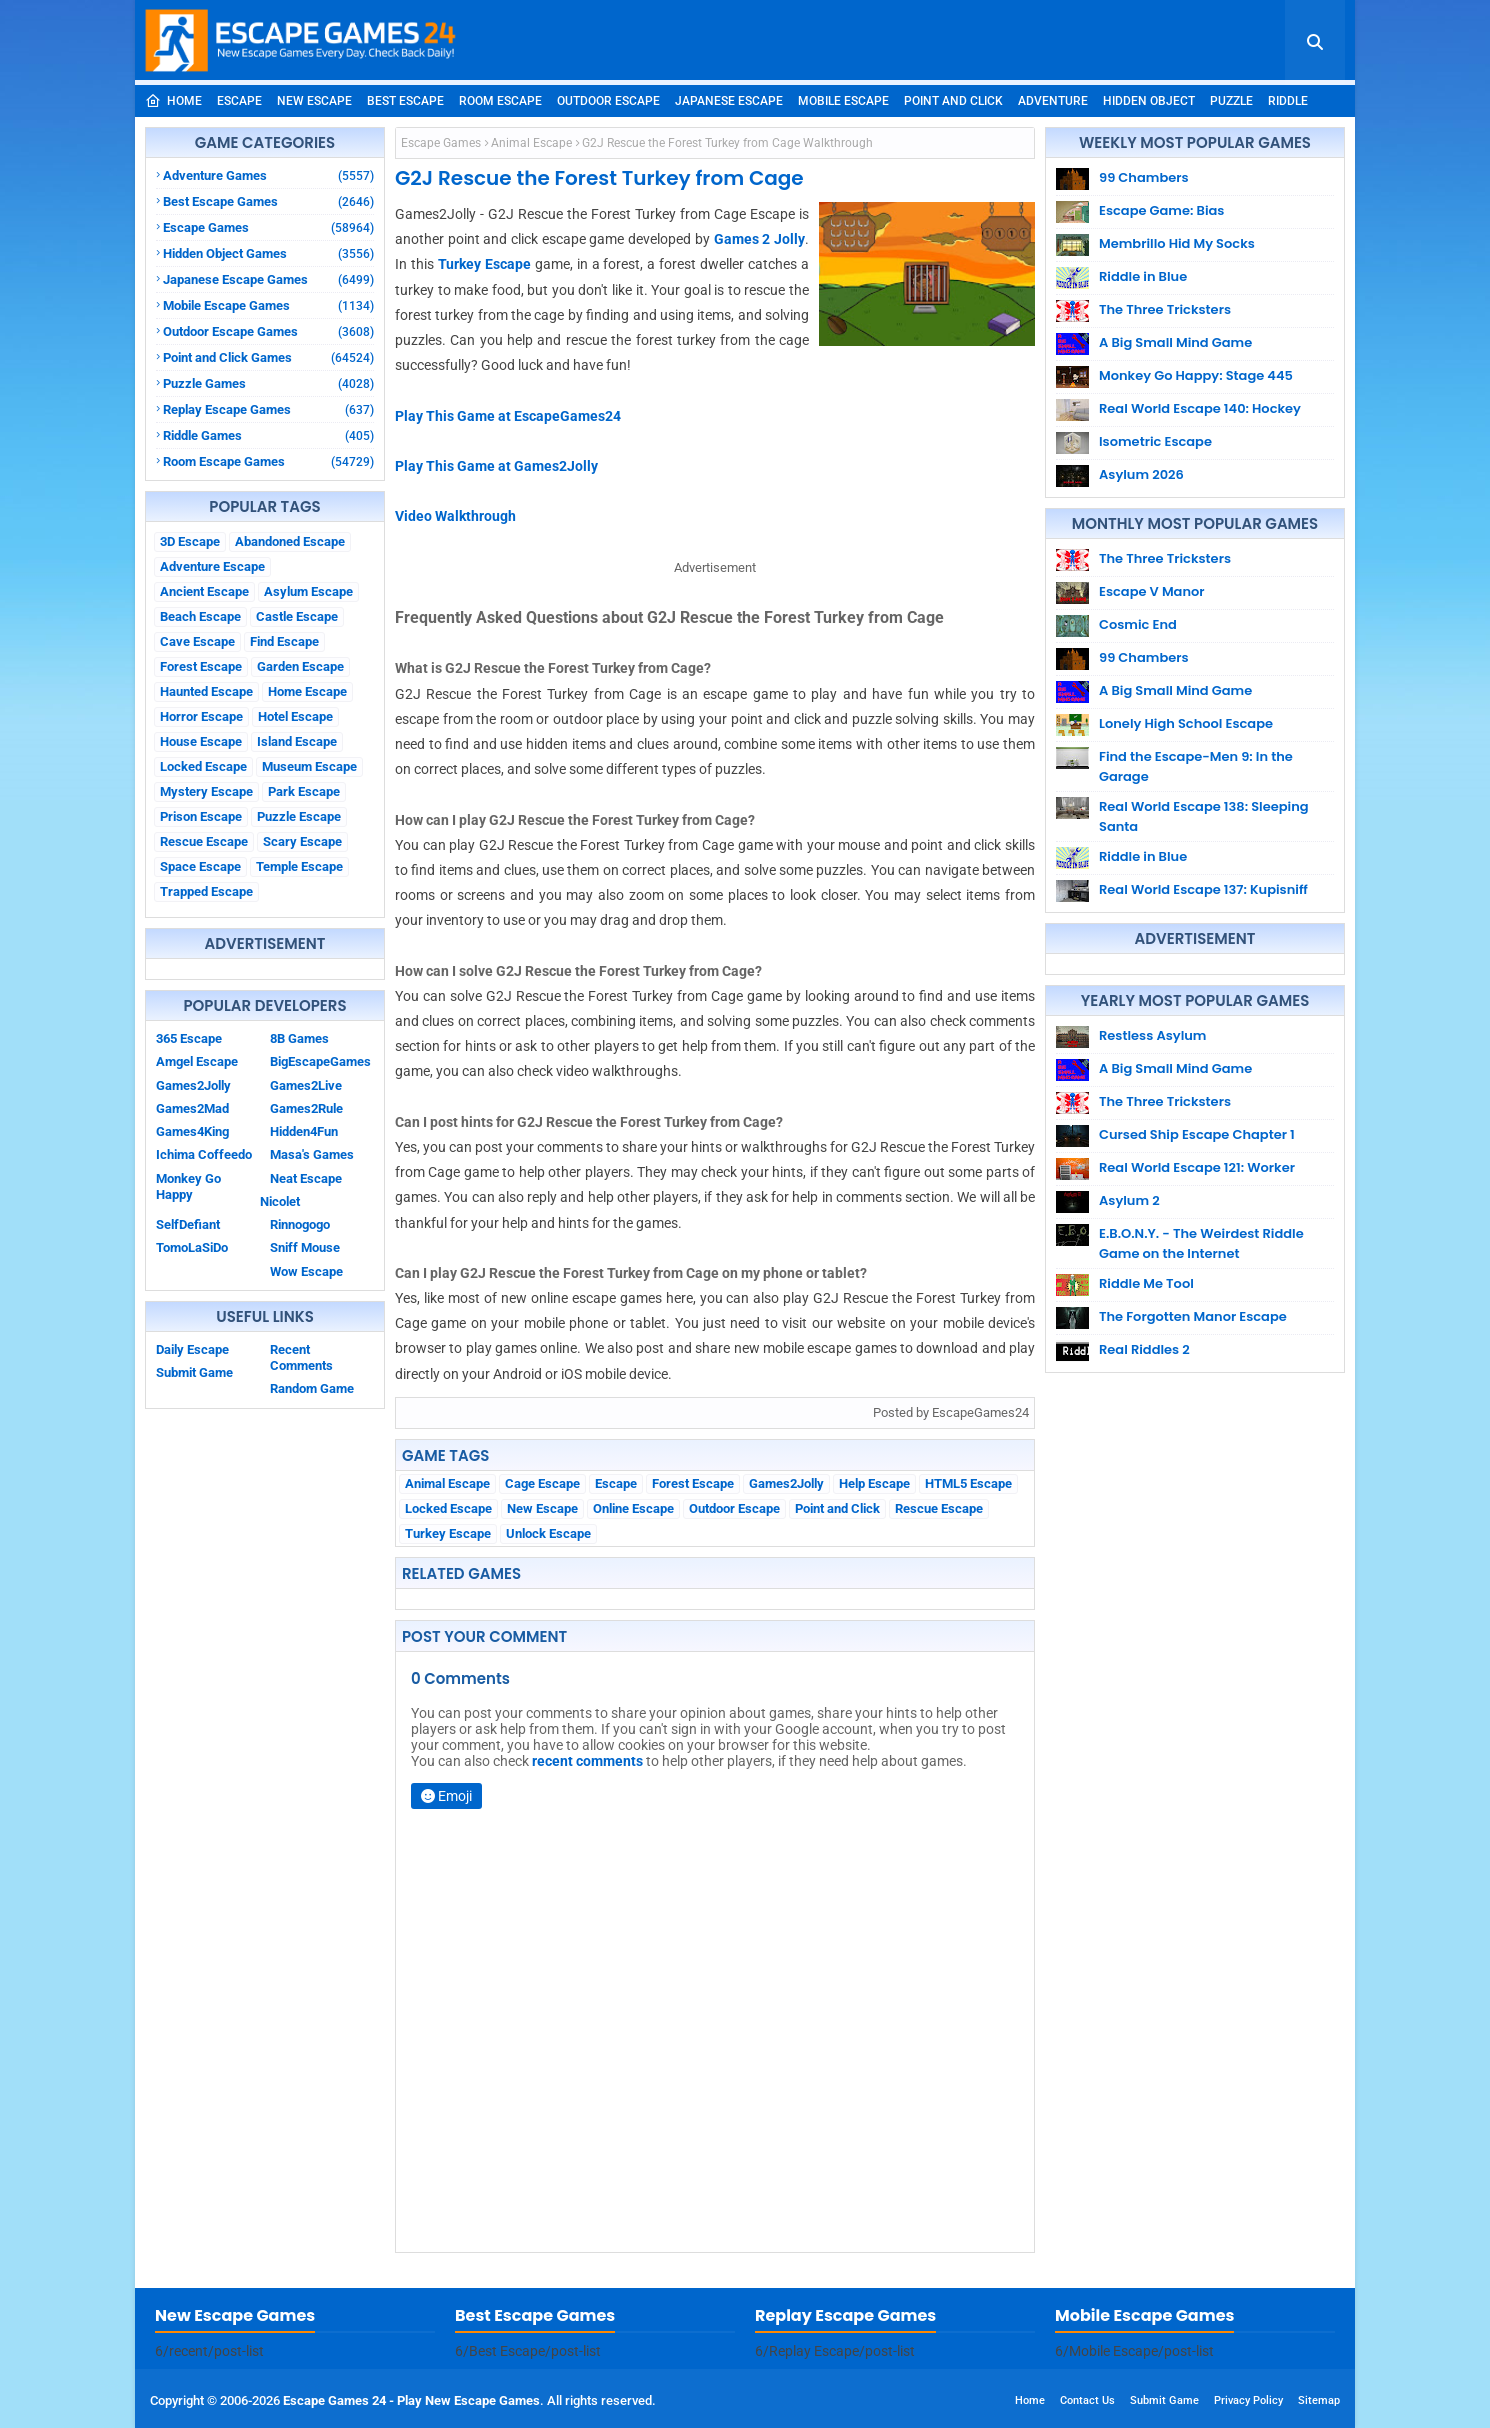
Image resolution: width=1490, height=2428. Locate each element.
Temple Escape (299, 866)
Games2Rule (306, 1108)
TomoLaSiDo (192, 1247)
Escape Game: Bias (1161, 210)
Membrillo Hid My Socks (1177, 243)
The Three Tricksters (1165, 309)
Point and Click (953, 101)
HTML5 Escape (968, 1483)
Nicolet (280, 1201)
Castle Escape (297, 616)
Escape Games (268, 227)
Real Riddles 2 (1144, 1349)
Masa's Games (312, 1154)
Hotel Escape (295, 716)
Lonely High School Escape (1186, 723)
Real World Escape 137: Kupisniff (1203, 889)
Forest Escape (201, 666)
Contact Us (1087, 2400)
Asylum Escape (308, 591)
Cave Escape (197, 641)
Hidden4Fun (304, 1131)
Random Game (312, 1388)
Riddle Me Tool (1146, 1283)
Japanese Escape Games (268, 279)
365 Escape (189, 1038)
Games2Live (306, 1085)
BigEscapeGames (320, 1061)
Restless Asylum (1152, 1035)
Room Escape (500, 101)
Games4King (192, 1131)
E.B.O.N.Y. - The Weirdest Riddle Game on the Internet (1201, 1243)
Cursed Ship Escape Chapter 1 (1197, 1134)
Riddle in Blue (1143, 276)
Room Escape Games (268, 461)
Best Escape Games (268, 201)
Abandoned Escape (290, 541)
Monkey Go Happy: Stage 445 (1196, 375)
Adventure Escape (212, 566)
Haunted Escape (206, 691)
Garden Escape (300, 666)
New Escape (314, 101)
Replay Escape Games (268, 409)
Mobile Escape (843, 101)
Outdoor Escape (608, 101)
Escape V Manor (1152, 591)
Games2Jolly (193, 1085)
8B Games (299, 1038)
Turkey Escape (484, 264)
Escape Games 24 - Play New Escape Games (411, 2400)
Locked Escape (203, 766)
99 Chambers (1144, 177)
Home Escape (307, 691)
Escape (239, 101)
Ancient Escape (204, 591)
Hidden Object (1149, 101)
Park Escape (304, 791)
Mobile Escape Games (268, 305)
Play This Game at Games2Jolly (496, 466)
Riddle (1288, 101)
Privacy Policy (1248, 2400)
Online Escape (633, 1508)
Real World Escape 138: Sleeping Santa (1204, 816)
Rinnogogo (300, 1224)
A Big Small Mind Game (1175, 342)
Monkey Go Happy (188, 1186)
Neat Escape (306, 1178)
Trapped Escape (206, 891)
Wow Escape (306, 1271)
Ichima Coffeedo (204, 1154)
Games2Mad (192, 1108)
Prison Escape (201, 816)
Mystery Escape (206, 791)
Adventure (1053, 101)
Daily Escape (192, 1349)
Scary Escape (302, 841)
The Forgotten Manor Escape (1193, 1316)
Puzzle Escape (299, 816)
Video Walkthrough (455, 516)
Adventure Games (268, 175)
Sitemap (1319, 2400)
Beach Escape (200, 616)
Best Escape (405, 101)
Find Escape (284, 641)
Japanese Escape (729, 101)
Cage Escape (542, 1483)
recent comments (587, 1761)
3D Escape (190, 541)
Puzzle (1231, 101)
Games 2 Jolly (759, 239)
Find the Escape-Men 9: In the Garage (1196, 766)
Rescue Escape (204, 841)
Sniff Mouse (305, 1247)
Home (173, 101)
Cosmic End (1138, 624)
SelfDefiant (188, 1224)
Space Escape (200, 866)
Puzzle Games (268, 383)
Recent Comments (301, 1357)
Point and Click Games (268, 357)
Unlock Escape (548, 1533)
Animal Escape (531, 143)
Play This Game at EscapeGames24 (508, 416)
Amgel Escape (197, 1061)
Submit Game (194, 1372)
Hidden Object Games (268, 253)
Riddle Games (268, 435)
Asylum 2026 (1141, 474)
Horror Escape (201, 716)
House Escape (201, 741)
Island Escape (297, 741)
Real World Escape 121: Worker (1197, 1167)
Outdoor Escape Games (268, 331)
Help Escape (874, 1483)
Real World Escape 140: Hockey (1200, 408)
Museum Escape (309, 766)
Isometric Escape (1155, 441)
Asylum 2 (1129, 1200)
